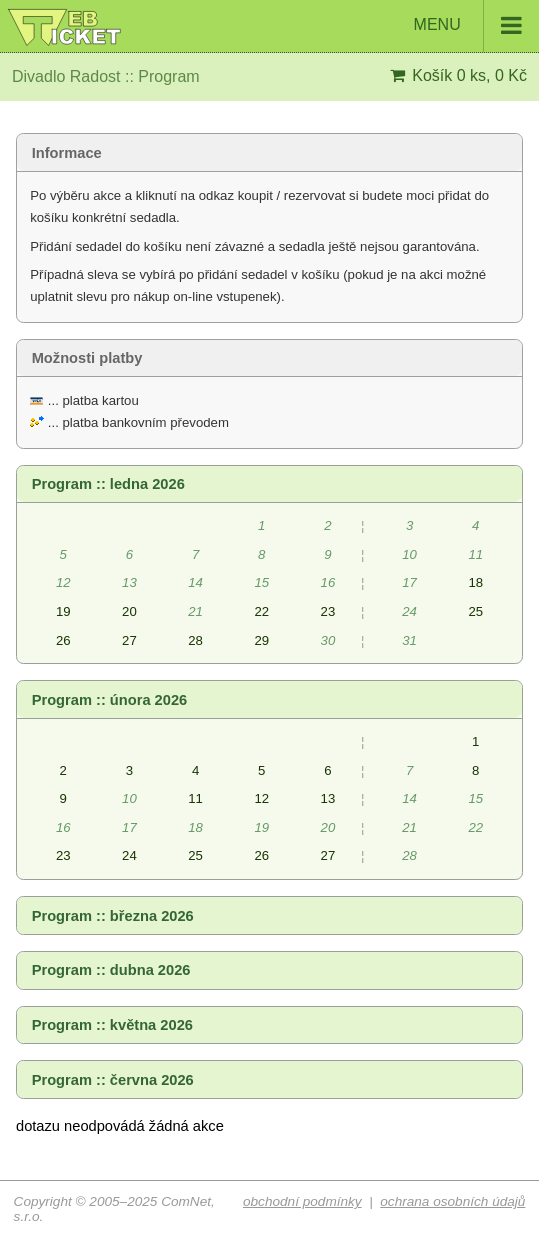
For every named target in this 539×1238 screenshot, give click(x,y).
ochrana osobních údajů (452, 1201)
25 (475, 611)
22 (261, 611)
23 (328, 611)
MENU (476, 26)
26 (63, 640)
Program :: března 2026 (113, 916)
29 (261, 640)
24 (129, 855)
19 (63, 611)
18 (475, 582)
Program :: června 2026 (113, 1080)
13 (328, 798)
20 (129, 611)
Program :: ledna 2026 (108, 484)
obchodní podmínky (302, 1201)
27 (129, 640)
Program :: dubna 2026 (111, 970)
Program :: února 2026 (110, 700)
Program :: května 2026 (112, 1025)
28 (195, 640)
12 (261, 798)
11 (195, 798)
